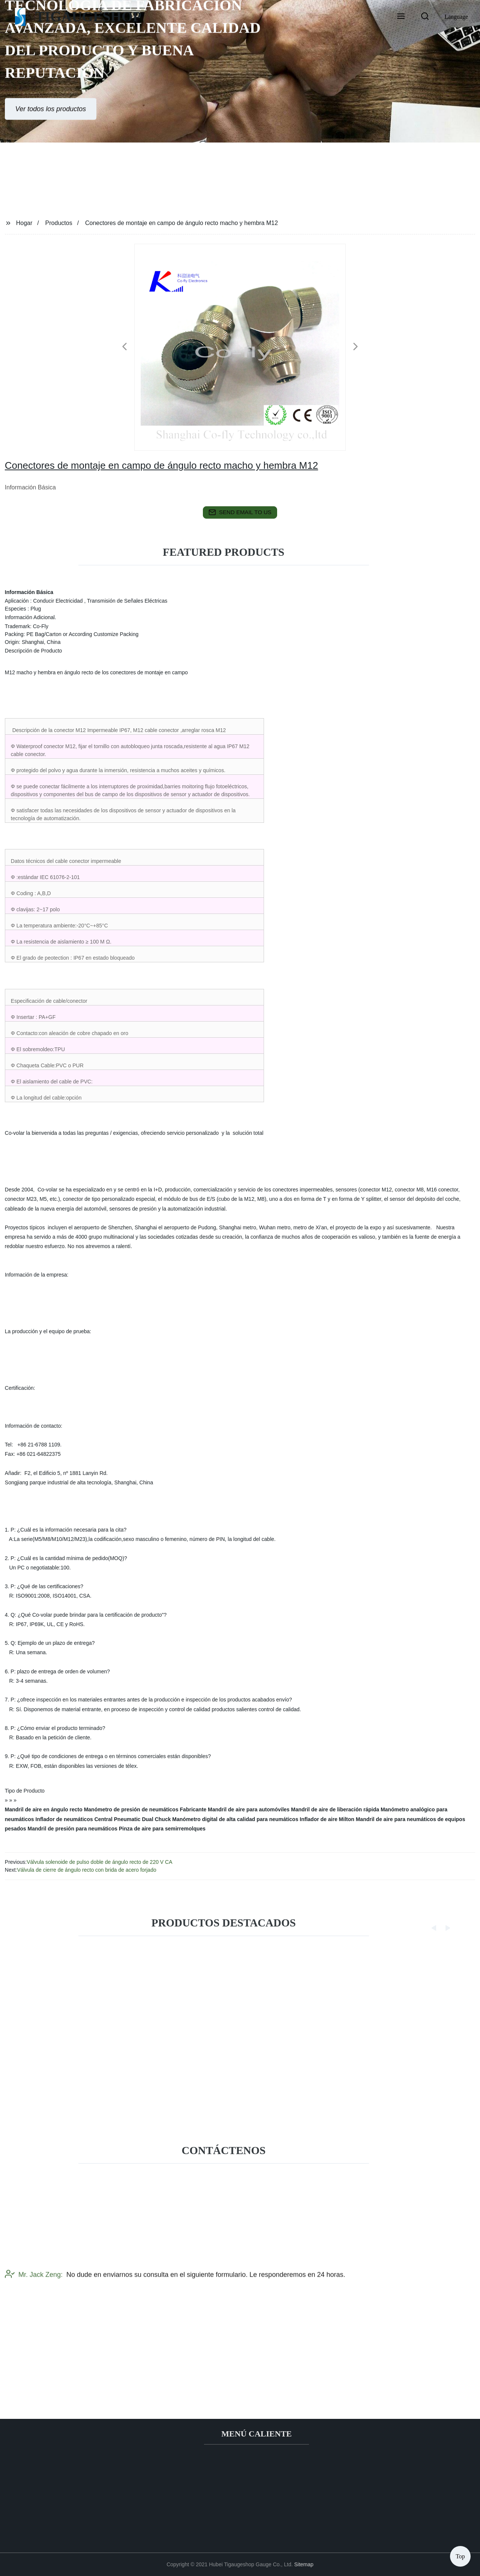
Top (460, 2553)
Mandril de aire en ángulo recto (43, 1809)
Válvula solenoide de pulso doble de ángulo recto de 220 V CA (99, 1862)
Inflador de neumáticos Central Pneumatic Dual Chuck (103, 1819)
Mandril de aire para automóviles (249, 1809)
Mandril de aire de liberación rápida (335, 1809)
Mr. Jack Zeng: (34, 2311)
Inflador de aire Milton (327, 1819)
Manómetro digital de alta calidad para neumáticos (235, 1819)
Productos (58, 223)
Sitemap (303, 2564)
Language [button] (456, 17)
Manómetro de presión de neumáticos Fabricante (145, 1809)
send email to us (240, 512)
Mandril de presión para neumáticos (73, 1829)
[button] (401, 17)
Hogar (24, 223)
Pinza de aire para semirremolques (162, 1829)
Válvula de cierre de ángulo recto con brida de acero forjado (86, 1870)
